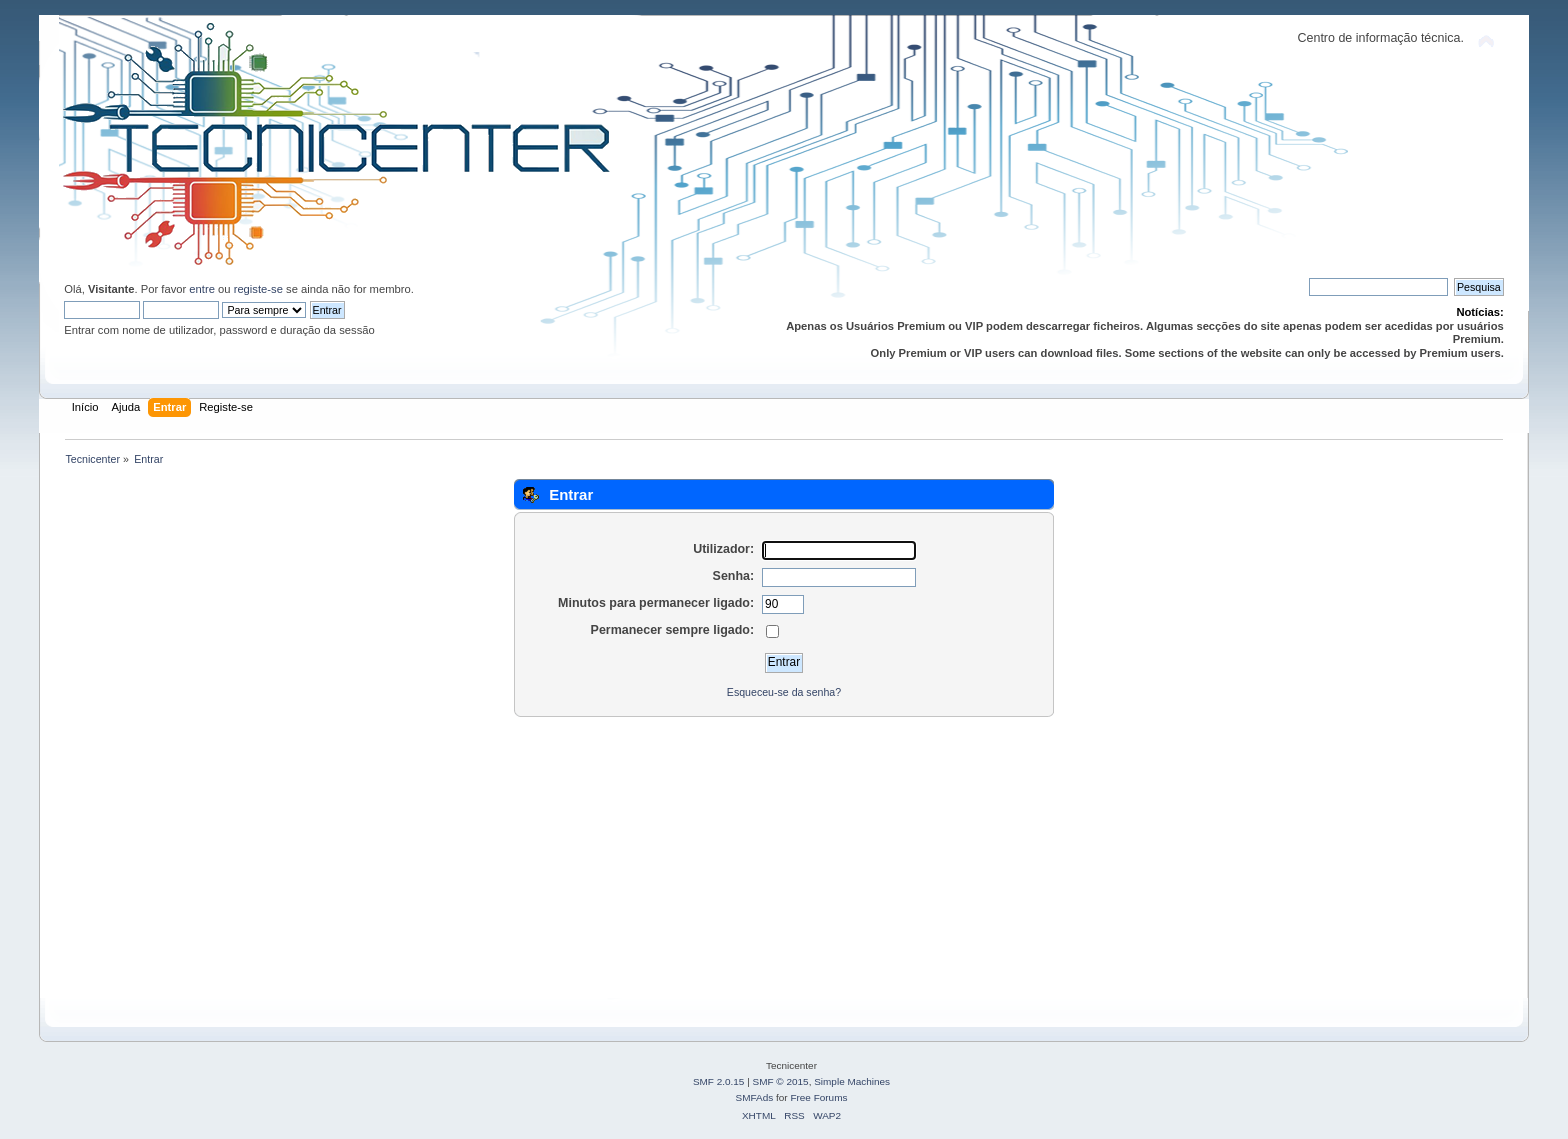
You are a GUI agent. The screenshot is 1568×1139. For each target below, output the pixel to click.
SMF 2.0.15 (719, 1081)
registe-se (258, 289)
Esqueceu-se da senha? (784, 692)
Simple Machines (852, 1081)
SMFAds (755, 1097)
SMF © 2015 (781, 1081)
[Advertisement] (659, 858)
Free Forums (818, 1097)
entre (202, 289)
